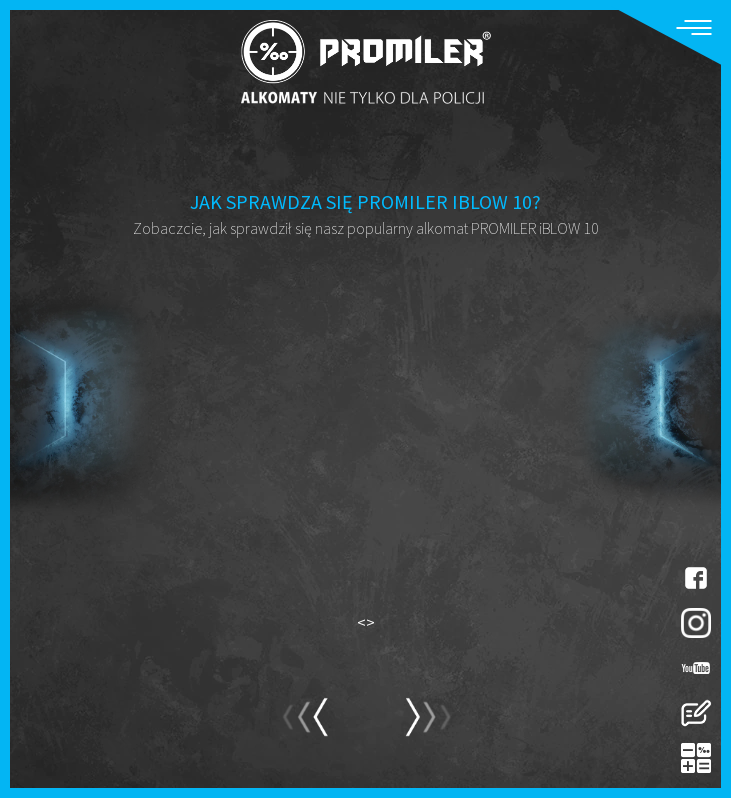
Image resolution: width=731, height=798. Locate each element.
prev (427, 726)
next (304, 726)
